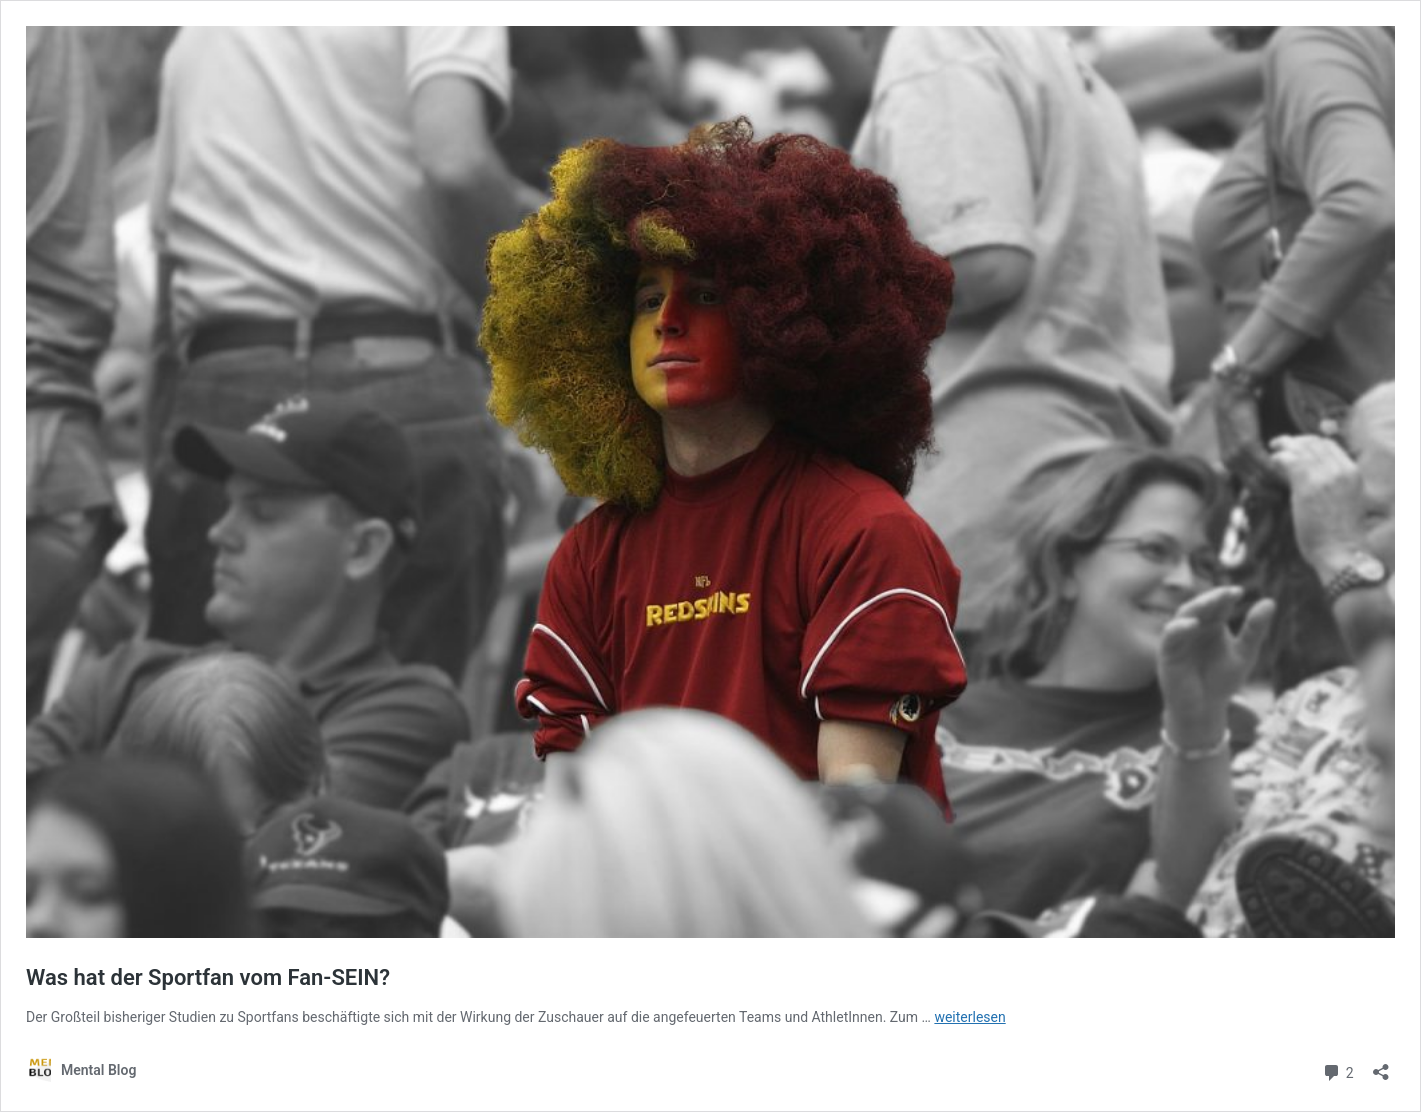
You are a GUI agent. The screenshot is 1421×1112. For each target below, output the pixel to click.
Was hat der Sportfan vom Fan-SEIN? (208, 977)
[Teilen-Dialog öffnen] (1381, 1065)
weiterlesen (969, 1017)
